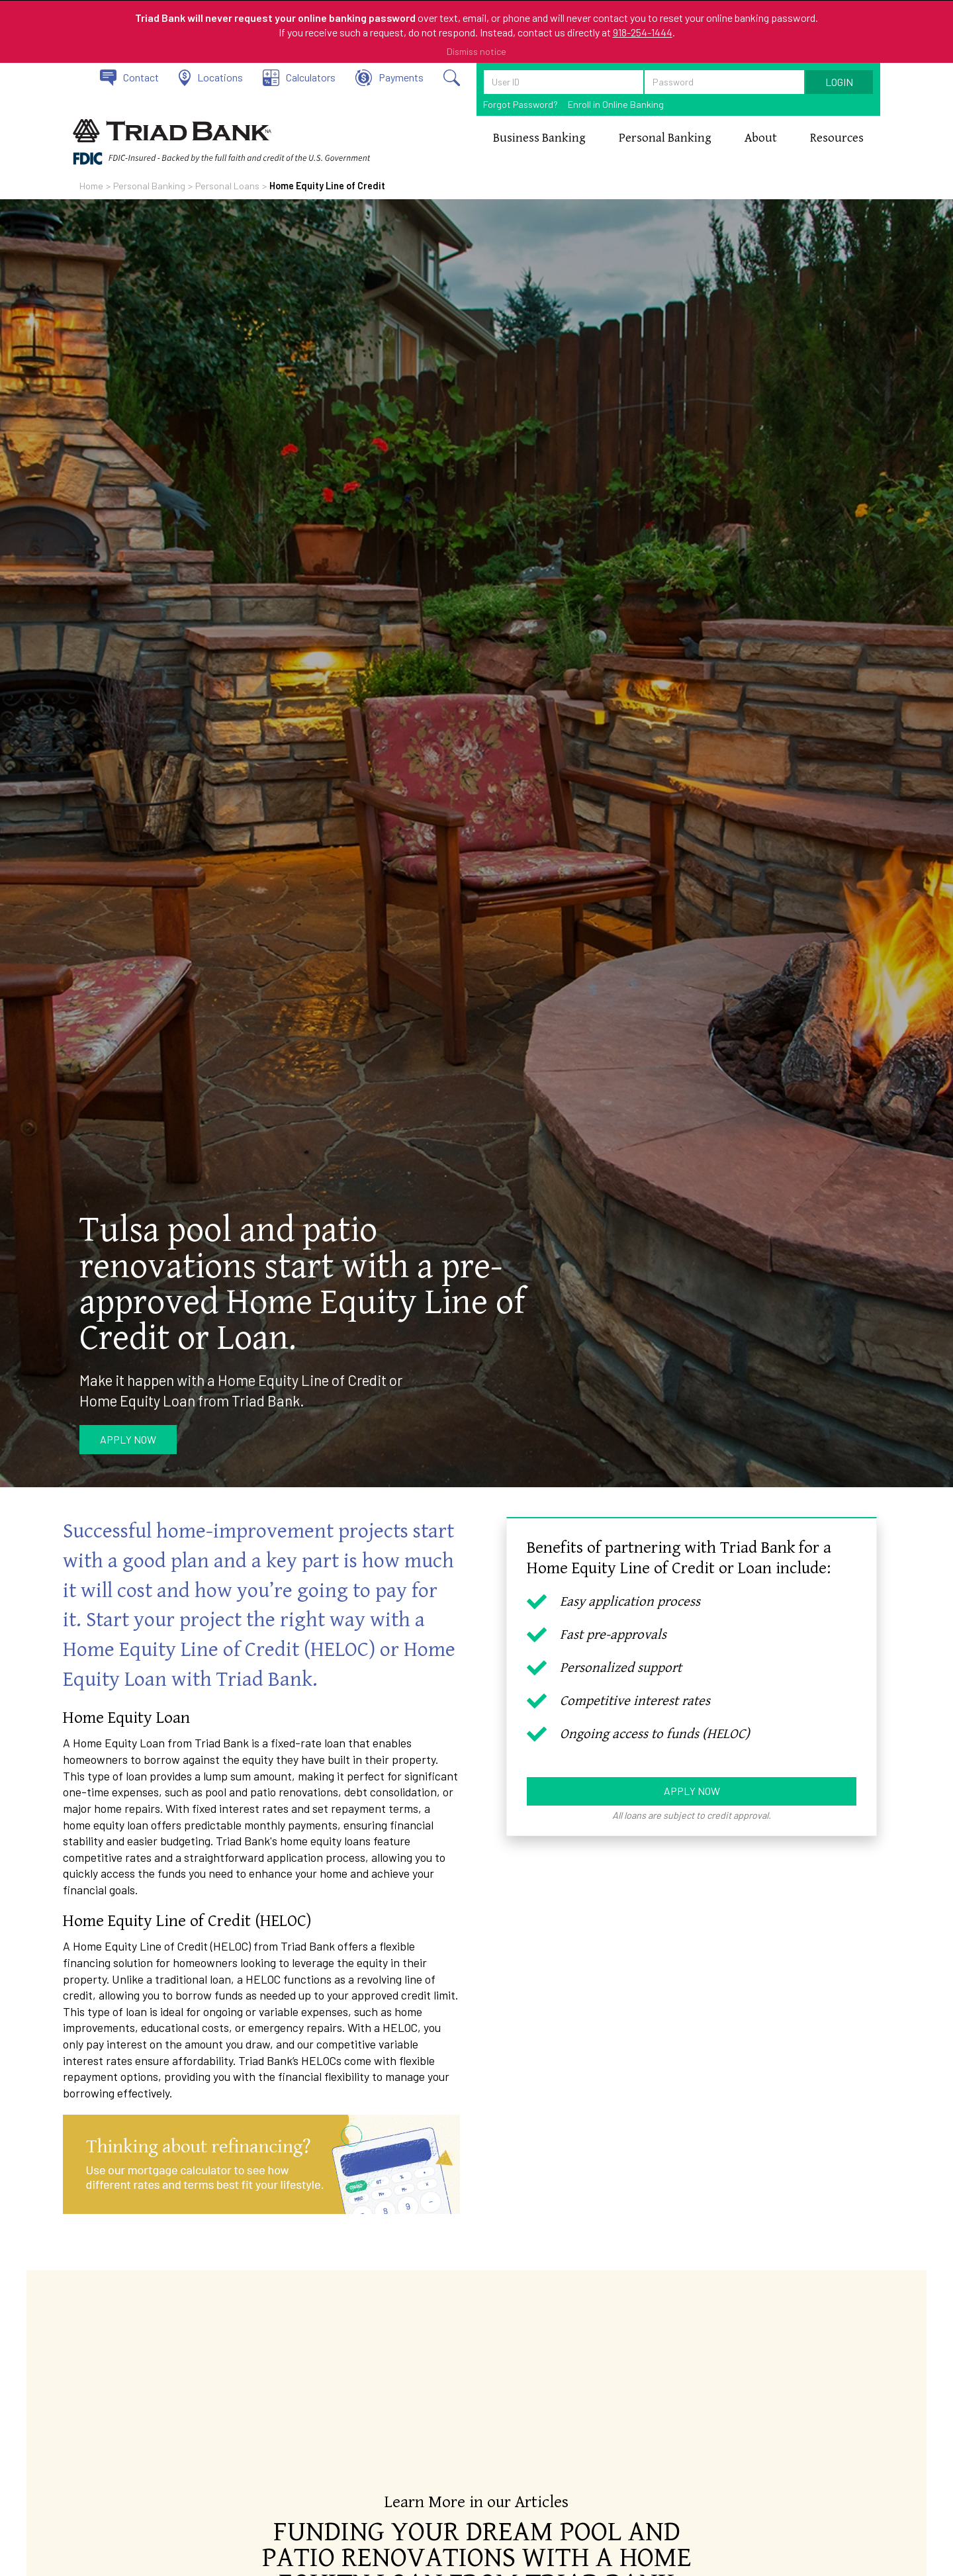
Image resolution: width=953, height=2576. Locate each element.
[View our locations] (211, 77)
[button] (539, 138)
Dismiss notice (476, 51)
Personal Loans (227, 185)
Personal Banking (149, 185)
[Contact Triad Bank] (129, 77)
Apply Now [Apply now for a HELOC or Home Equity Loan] (692, 1790)
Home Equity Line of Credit (327, 185)
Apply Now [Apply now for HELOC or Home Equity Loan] (128, 1439)
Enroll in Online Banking (616, 104)
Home (91, 185)
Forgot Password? (520, 104)
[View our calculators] (299, 77)
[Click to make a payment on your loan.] (389, 77)
